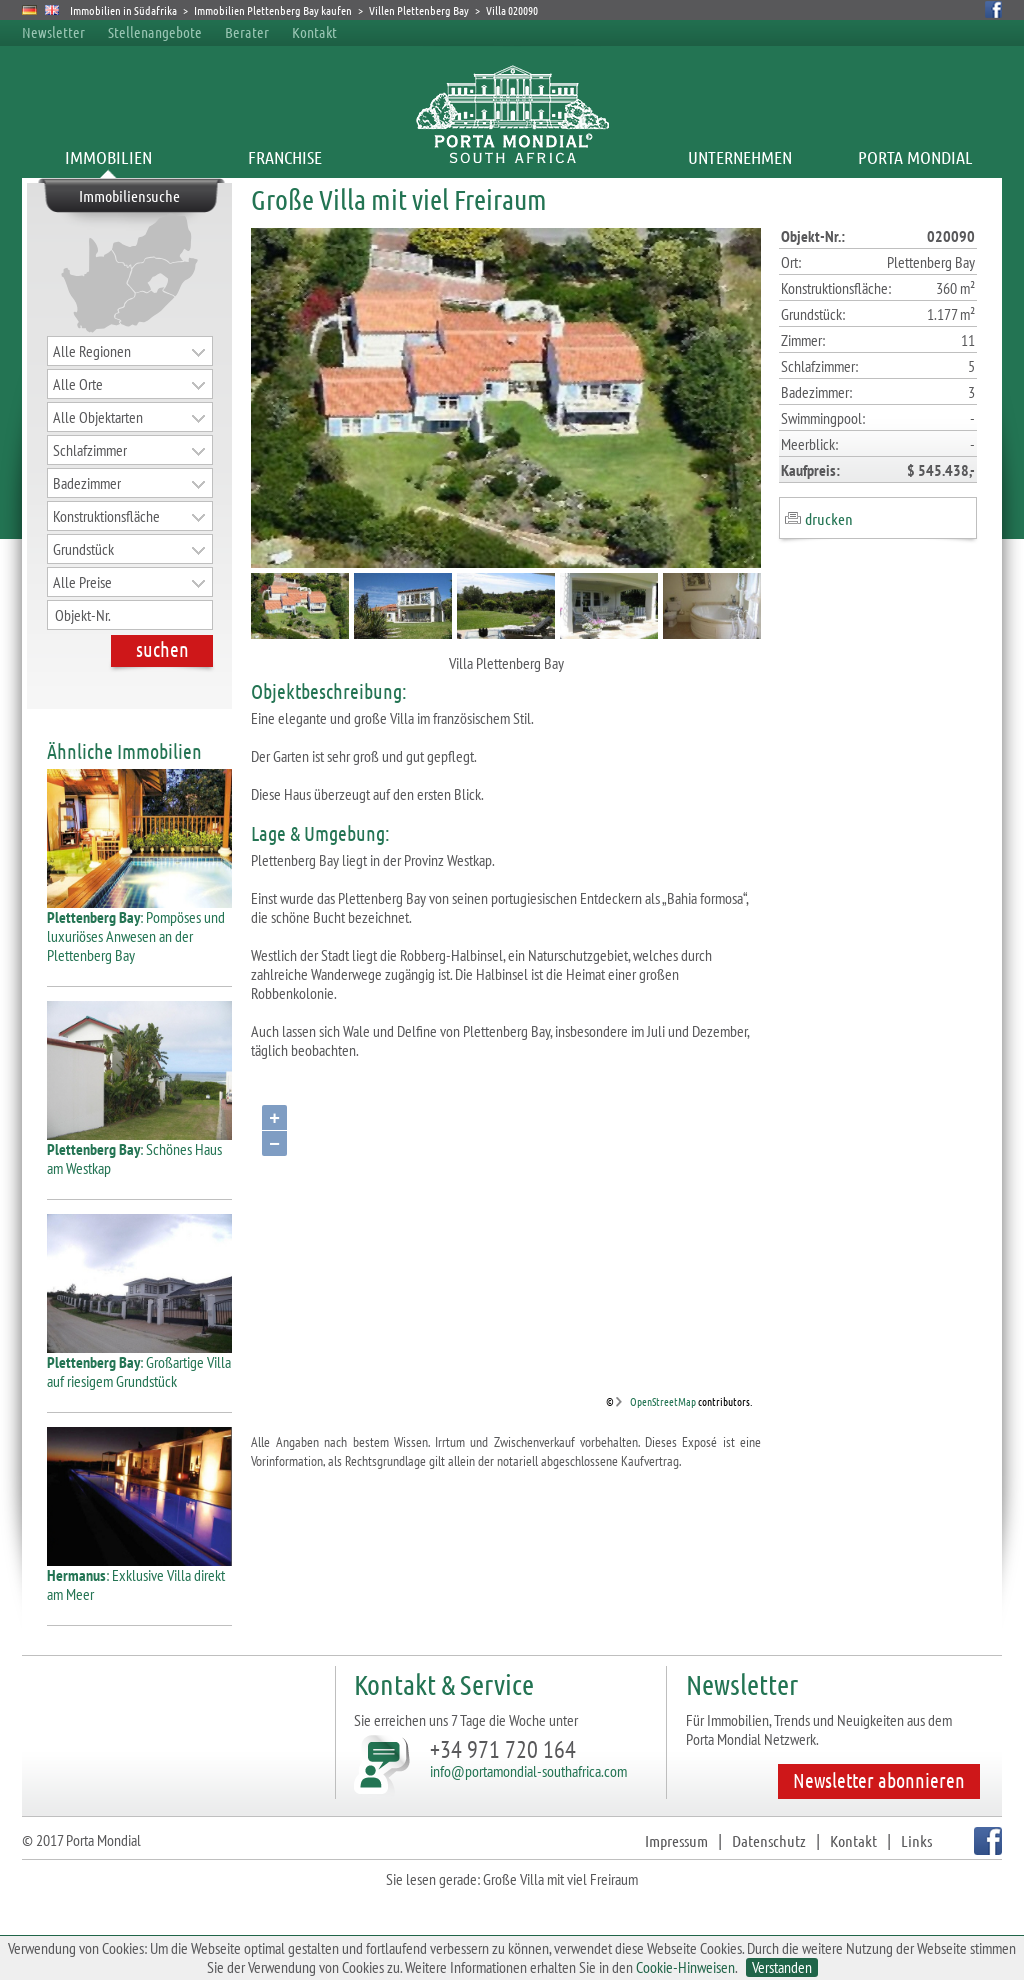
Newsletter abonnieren (879, 1780)
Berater (247, 32)
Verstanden (782, 1967)
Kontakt (314, 32)
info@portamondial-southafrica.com (528, 1771)
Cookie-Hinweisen (685, 1967)
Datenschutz (769, 1840)
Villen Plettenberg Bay (419, 10)
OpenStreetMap (663, 1401)
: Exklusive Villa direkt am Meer (139, 1577)
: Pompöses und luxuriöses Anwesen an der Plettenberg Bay (139, 928)
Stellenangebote (155, 32)
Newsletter (53, 32)
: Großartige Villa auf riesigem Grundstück (139, 1364)
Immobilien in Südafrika (123, 10)
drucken (829, 518)
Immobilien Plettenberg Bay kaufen (273, 10)
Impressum (676, 1840)
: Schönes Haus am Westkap (139, 1151)
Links (916, 1840)
